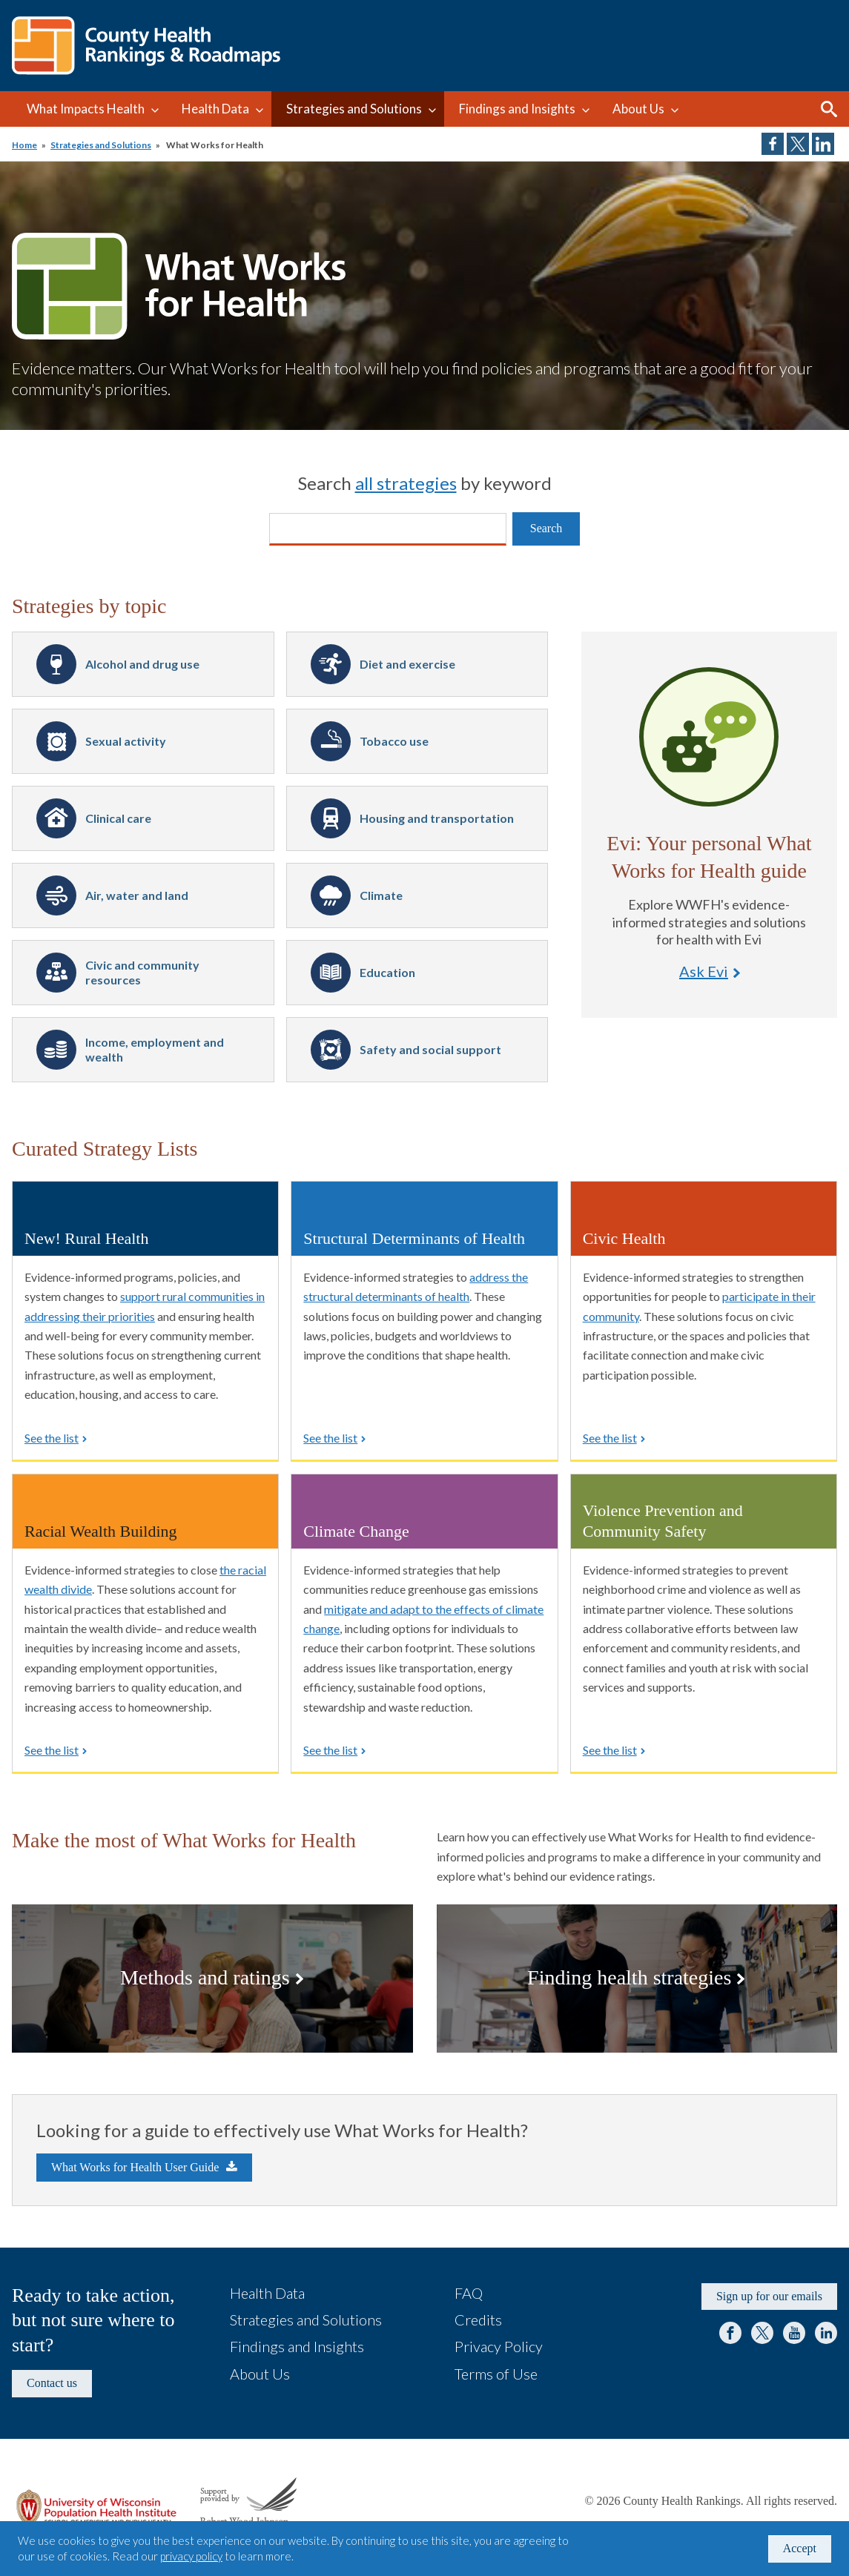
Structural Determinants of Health (414, 1238)
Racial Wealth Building (100, 1531)
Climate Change (356, 1531)
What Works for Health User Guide (135, 2167)
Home (24, 144)
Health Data (215, 108)
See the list (51, 1438)
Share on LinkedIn (823, 144)
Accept (799, 2548)
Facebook (730, 2333)
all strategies (406, 483)
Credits (478, 2319)
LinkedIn (826, 2333)
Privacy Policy (499, 2346)
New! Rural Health (86, 1238)
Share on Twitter (798, 144)
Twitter (762, 2333)
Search (829, 109)
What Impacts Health (86, 108)
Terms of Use (496, 2374)
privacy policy (191, 2556)
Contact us (52, 2383)
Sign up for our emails (769, 2296)
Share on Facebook (773, 144)
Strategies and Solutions (354, 108)
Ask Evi (709, 737)
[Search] (387, 529)
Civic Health (624, 1238)
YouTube (794, 2333)
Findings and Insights (517, 108)
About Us (638, 108)
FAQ (469, 2293)
